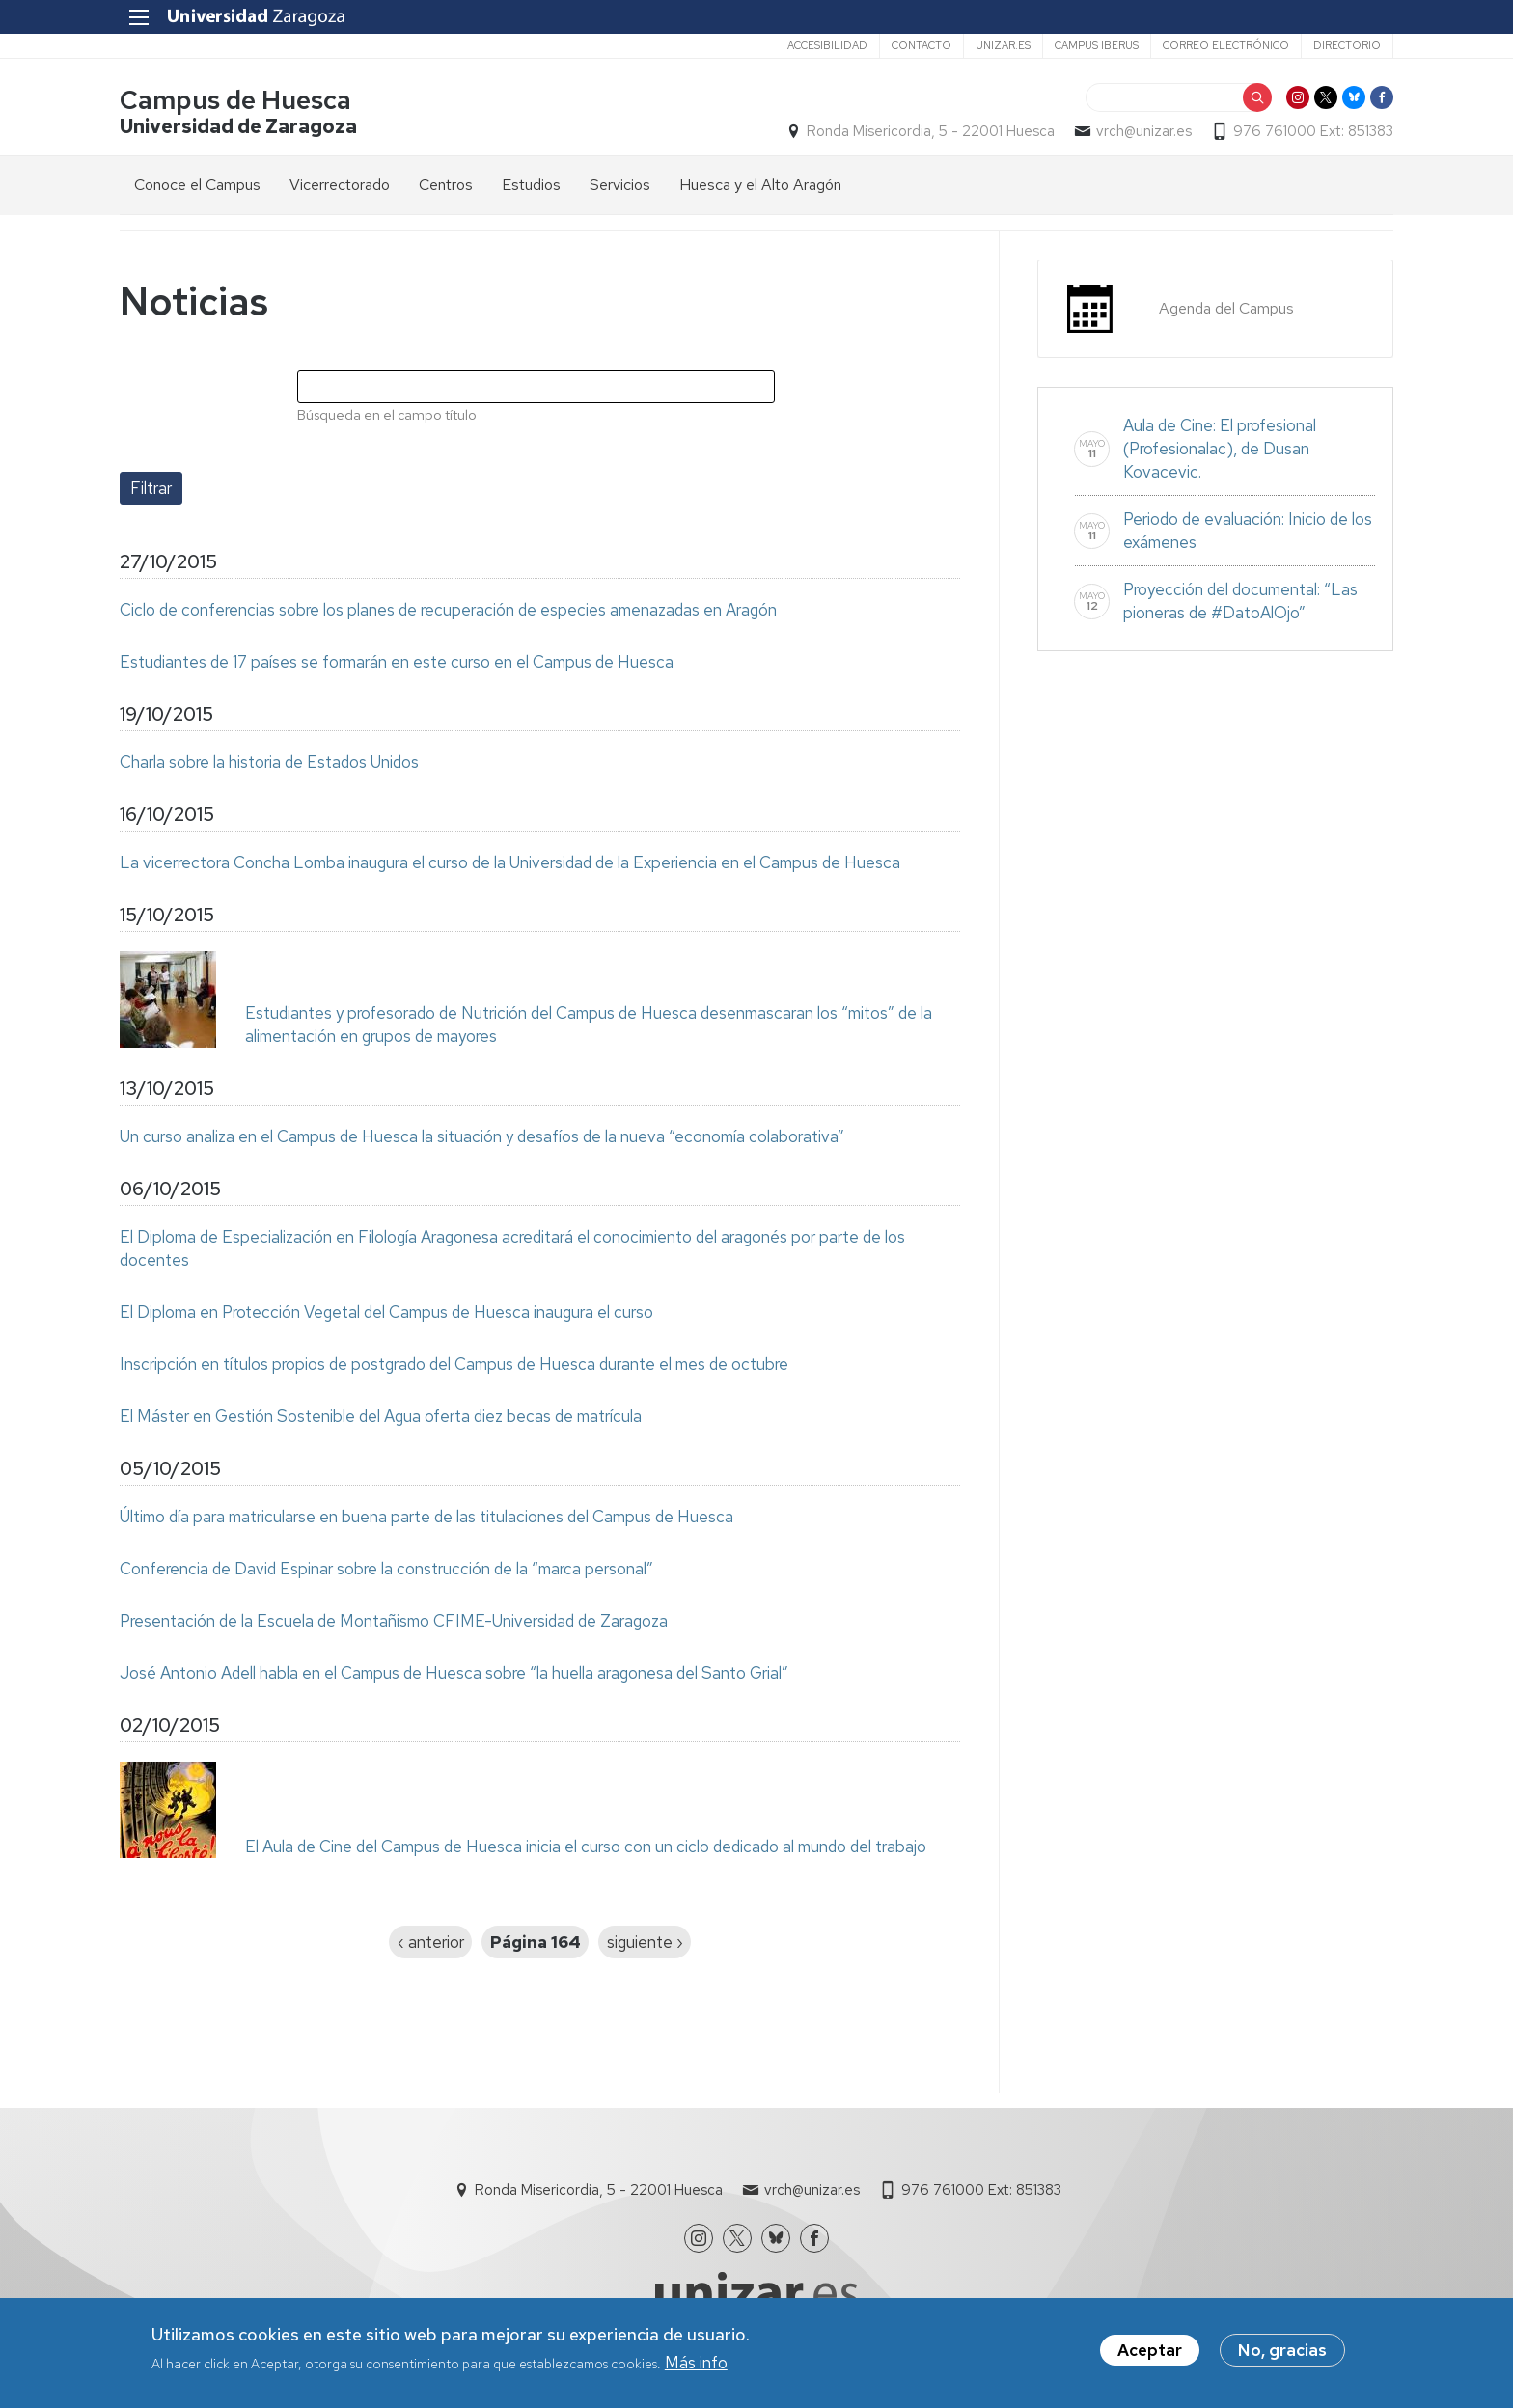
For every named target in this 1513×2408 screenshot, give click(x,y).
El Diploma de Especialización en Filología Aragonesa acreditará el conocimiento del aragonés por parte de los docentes (512, 1248)
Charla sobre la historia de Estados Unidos (269, 762)
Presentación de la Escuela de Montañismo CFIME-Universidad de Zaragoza (394, 1620)
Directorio (1347, 45)
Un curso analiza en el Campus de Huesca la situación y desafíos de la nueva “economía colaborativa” (482, 1136)
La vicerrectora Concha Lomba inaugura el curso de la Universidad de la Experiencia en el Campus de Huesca (510, 862)
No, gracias (1282, 2353)
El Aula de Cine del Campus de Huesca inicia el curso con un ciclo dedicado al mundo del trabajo (585, 1846)
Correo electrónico (1226, 45)
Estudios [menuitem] (531, 185)
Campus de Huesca (235, 100)
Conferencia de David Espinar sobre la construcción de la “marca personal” (386, 1568)
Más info (696, 2365)
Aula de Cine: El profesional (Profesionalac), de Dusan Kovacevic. (1219, 448)
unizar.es (1003, 45)
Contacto (921, 45)
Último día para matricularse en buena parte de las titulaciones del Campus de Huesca (426, 1516)
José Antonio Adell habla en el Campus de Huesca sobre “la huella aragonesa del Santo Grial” (454, 1672)
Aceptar (1149, 2353)
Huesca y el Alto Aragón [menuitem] (760, 185)
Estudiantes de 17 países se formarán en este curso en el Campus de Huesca (397, 661)
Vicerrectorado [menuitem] (339, 185)
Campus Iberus (1097, 45)
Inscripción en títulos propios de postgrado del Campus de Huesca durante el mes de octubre (454, 1364)
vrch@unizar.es (1144, 131)
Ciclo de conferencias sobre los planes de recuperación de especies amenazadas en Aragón (448, 609)
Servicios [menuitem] (620, 185)
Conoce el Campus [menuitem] (197, 185)
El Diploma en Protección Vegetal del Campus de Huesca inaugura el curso (386, 1312)
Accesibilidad (827, 45)
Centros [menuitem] (446, 185)
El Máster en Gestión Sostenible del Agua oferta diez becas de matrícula (381, 1416)
